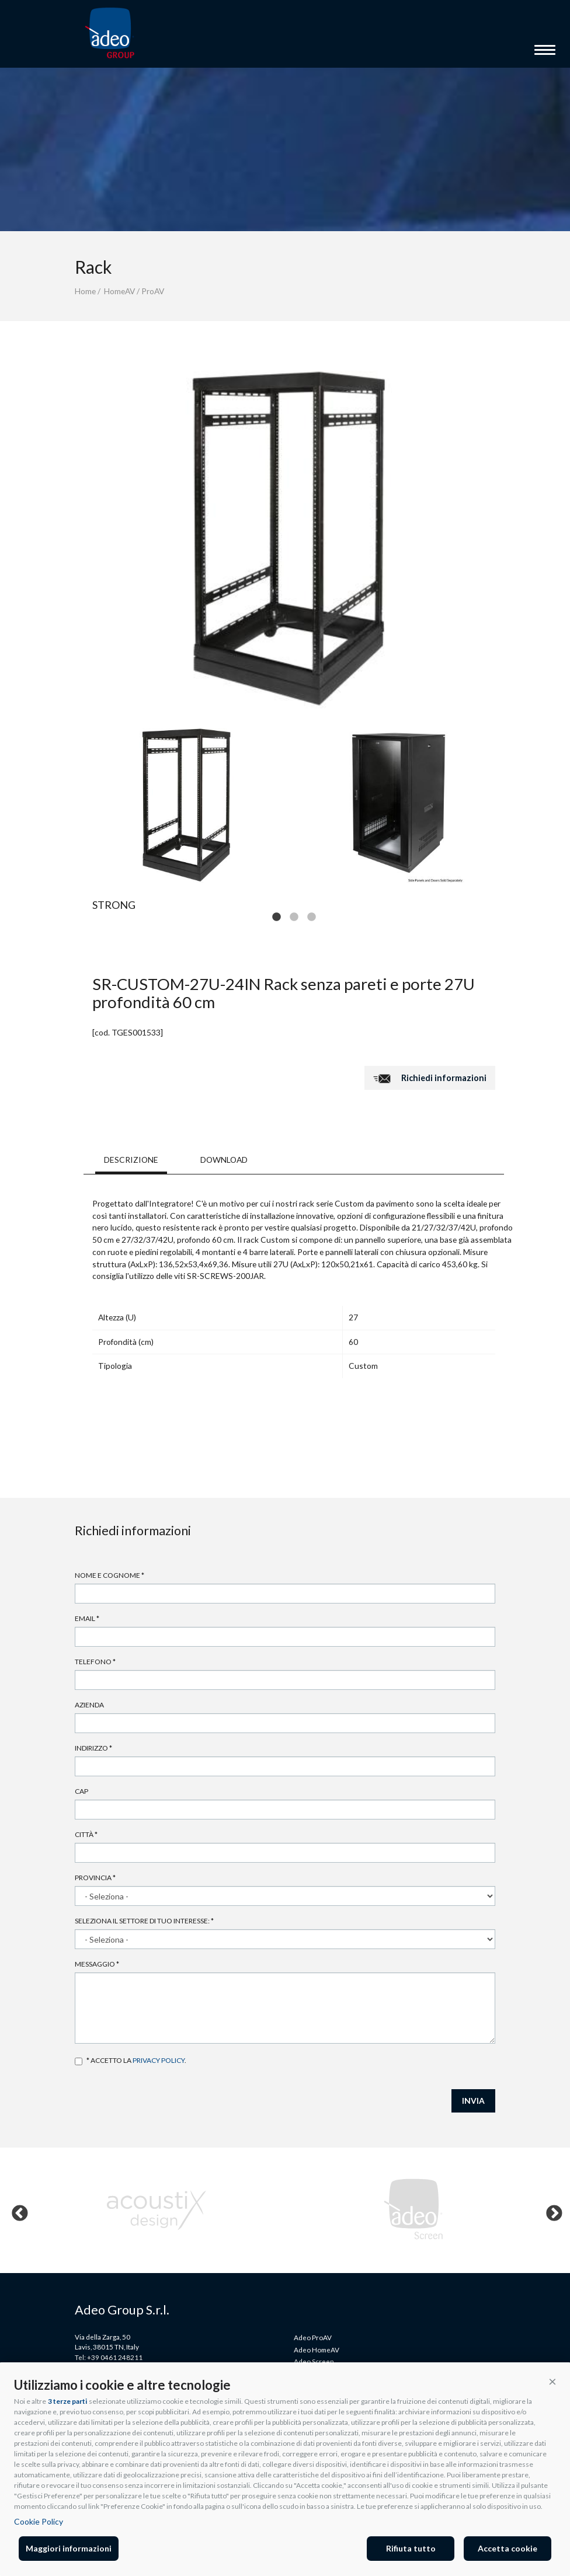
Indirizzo (93, 1748)
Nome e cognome (109, 1575)
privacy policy (159, 2060)
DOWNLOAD (224, 1160)
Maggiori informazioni (69, 2548)
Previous (16, 2210)
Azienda (89, 1704)
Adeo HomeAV (316, 2349)
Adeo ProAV (313, 2337)
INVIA (473, 2101)
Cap (81, 1791)
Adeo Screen (314, 2361)
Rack (93, 266)
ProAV (152, 291)
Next (551, 2210)
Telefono (95, 1661)
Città (86, 1834)
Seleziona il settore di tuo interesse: (144, 1920)
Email (87, 1618)
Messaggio (97, 1964)
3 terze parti (67, 2401)
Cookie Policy (38, 2521)
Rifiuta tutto (411, 2548)
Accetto (78, 2061)
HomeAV (119, 291)
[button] (552, 2381)
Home (85, 291)
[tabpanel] (189, 803)
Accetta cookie (507, 2548)
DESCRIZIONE (131, 1160)
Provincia (95, 1877)
